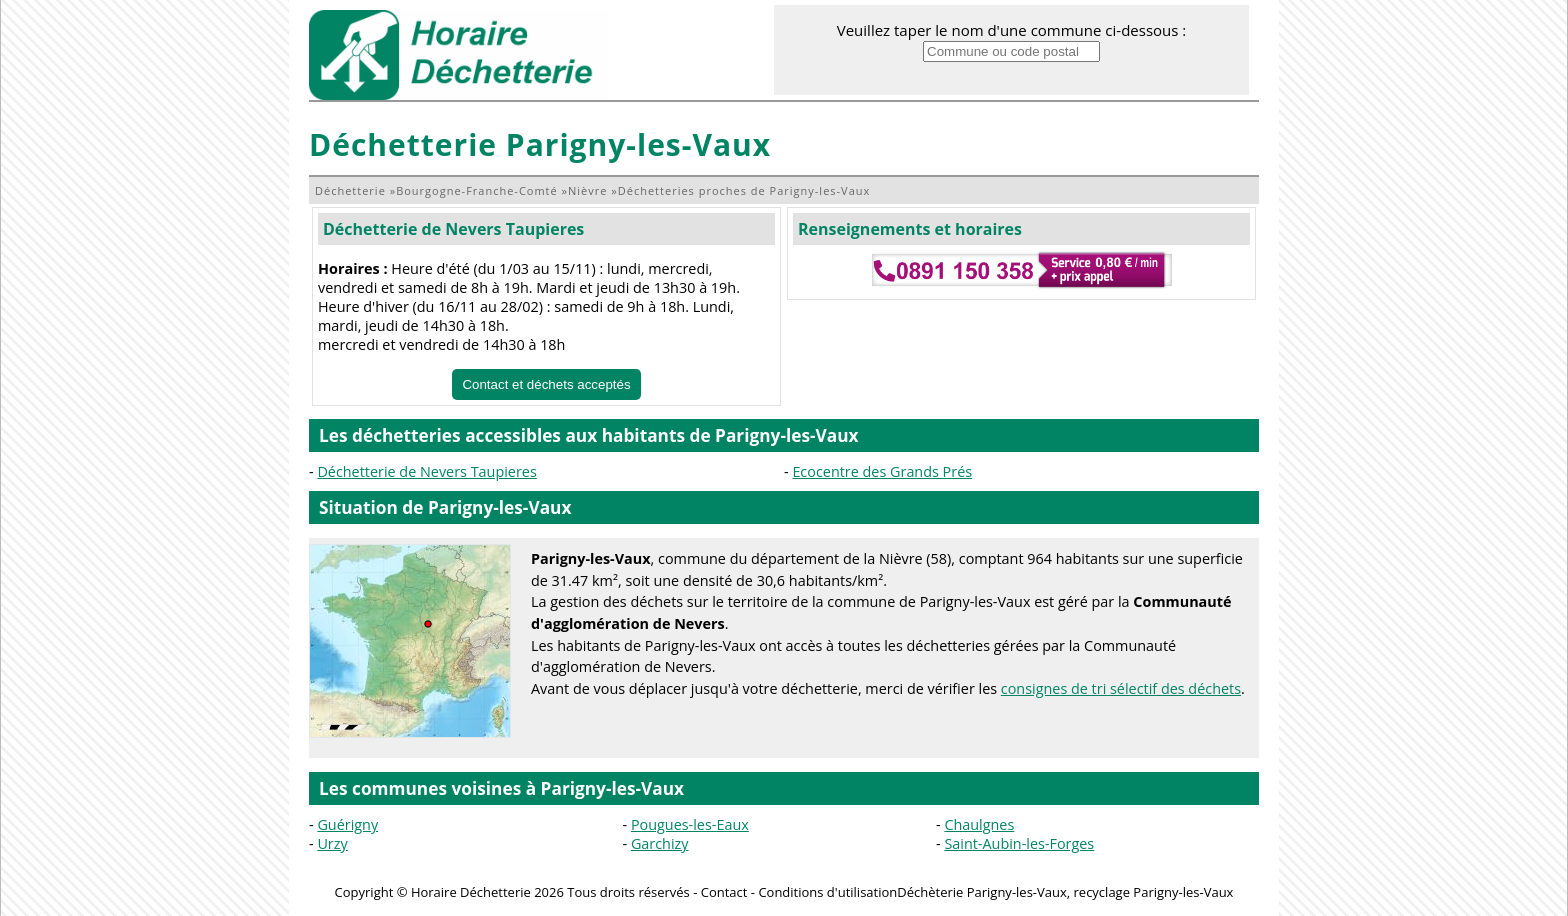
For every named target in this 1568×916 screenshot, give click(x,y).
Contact (724, 892)
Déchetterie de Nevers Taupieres (453, 229)
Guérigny (347, 824)
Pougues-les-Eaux (690, 824)
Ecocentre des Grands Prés (882, 471)
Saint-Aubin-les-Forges (1019, 843)
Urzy (332, 843)
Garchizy (660, 843)
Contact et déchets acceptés (546, 384)
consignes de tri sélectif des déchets (1121, 688)
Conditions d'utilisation (827, 892)
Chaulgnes (979, 824)
